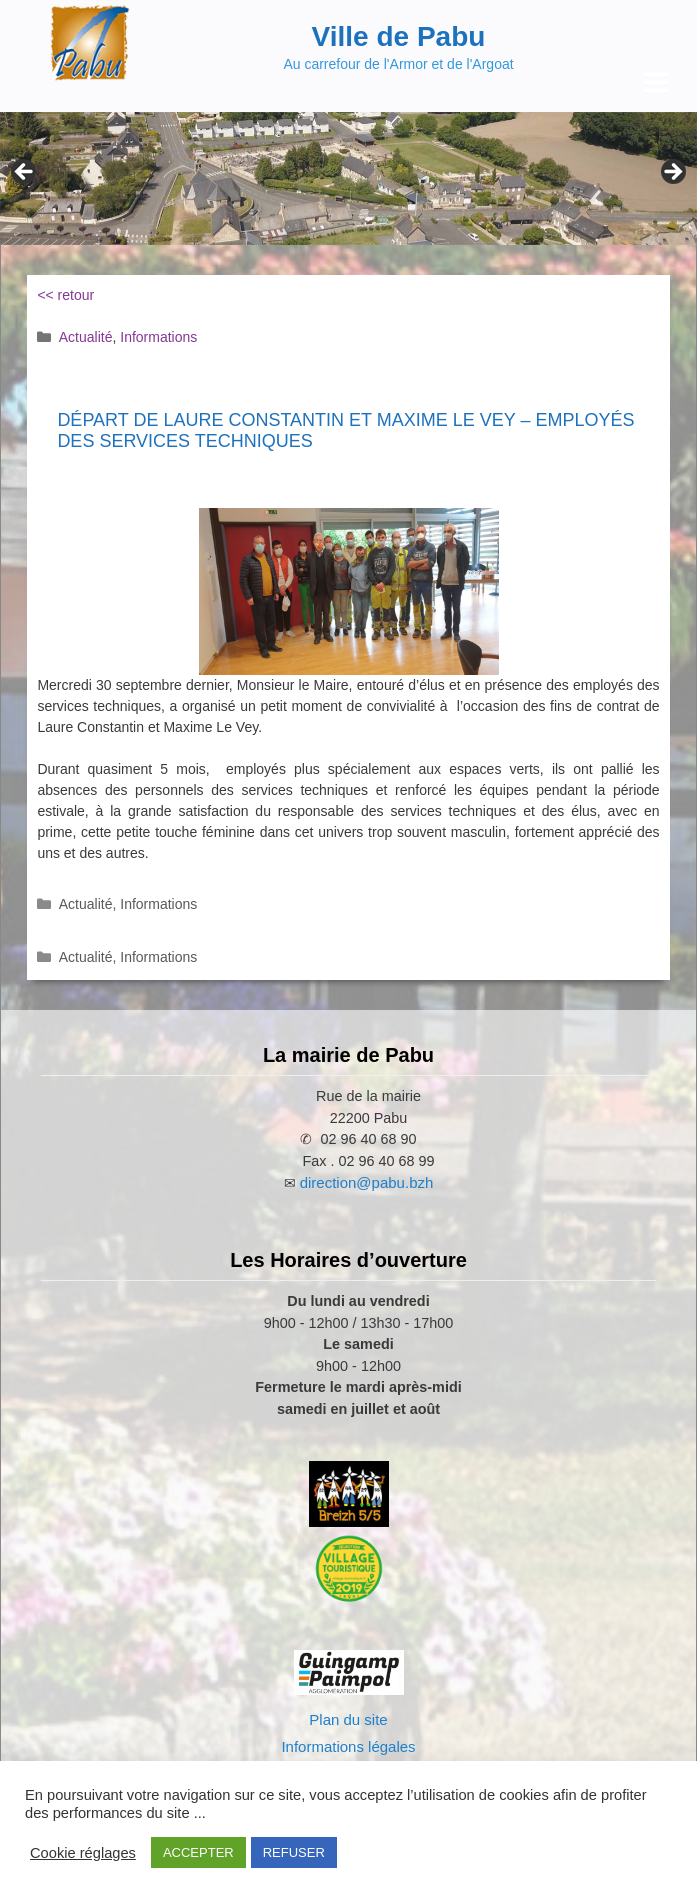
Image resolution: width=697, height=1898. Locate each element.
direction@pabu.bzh (367, 1182)
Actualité (86, 337)
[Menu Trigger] (655, 82)
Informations (158, 337)
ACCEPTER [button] (198, 1852)
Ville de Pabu (399, 36)
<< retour (65, 295)
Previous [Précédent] (25, 173)
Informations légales (348, 1746)
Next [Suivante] (672, 173)
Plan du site (348, 1719)
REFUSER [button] (294, 1852)
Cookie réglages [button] (83, 1853)
